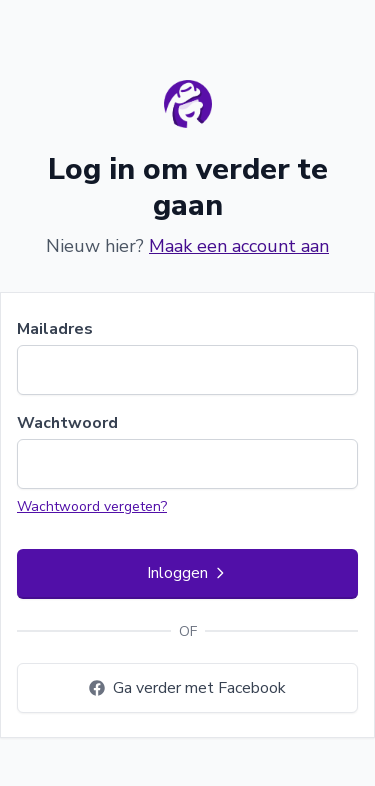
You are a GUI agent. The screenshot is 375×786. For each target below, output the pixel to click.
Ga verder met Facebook (187, 688)
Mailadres (55, 329)
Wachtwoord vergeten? (92, 506)
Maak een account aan (239, 246)
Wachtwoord (67, 423)
